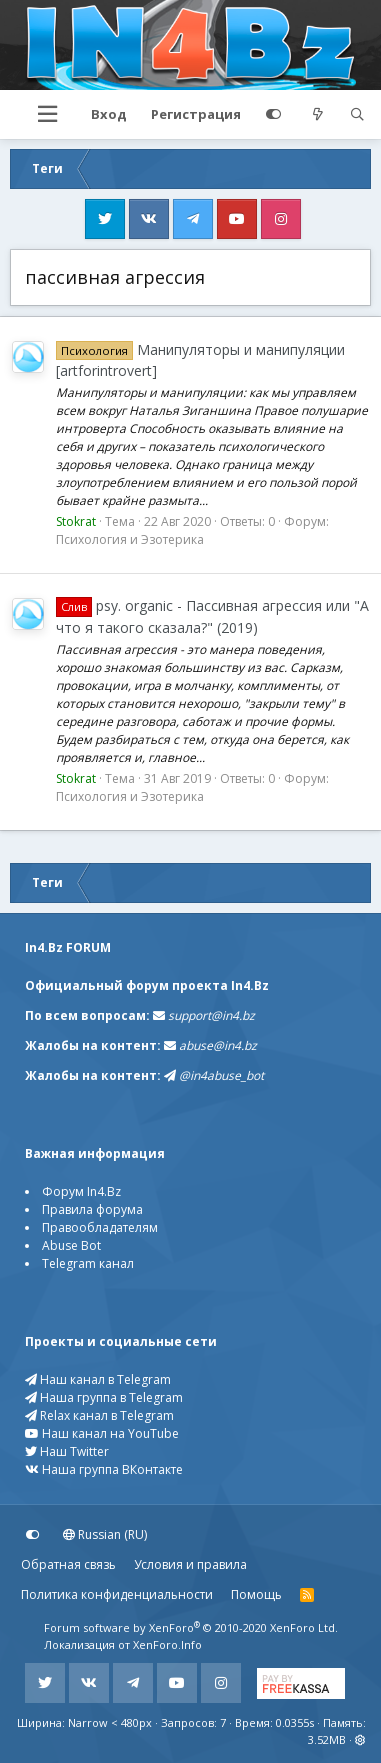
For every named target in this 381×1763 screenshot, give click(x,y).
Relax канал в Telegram (99, 1415)
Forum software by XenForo (191, 1627)
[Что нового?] (318, 115)
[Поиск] (357, 115)
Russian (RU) (105, 1534)
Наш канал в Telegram (98, 1379)
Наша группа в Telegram (104, 1397)
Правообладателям (100, 1227)
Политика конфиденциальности (117, 1594)
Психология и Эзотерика (130, 539)
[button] (47, 114)
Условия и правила (190, 1564)
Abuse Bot (71, 1245)
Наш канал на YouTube (102, 1433)
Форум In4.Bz (81, 1191)
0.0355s (295, 1722)
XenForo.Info (167, 1644)
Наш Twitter (67, 1451)
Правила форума (92, 1209)
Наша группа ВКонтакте (104, 1469)
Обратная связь (68, 1564)
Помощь (256, 1594)
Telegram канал (88, 1263)
